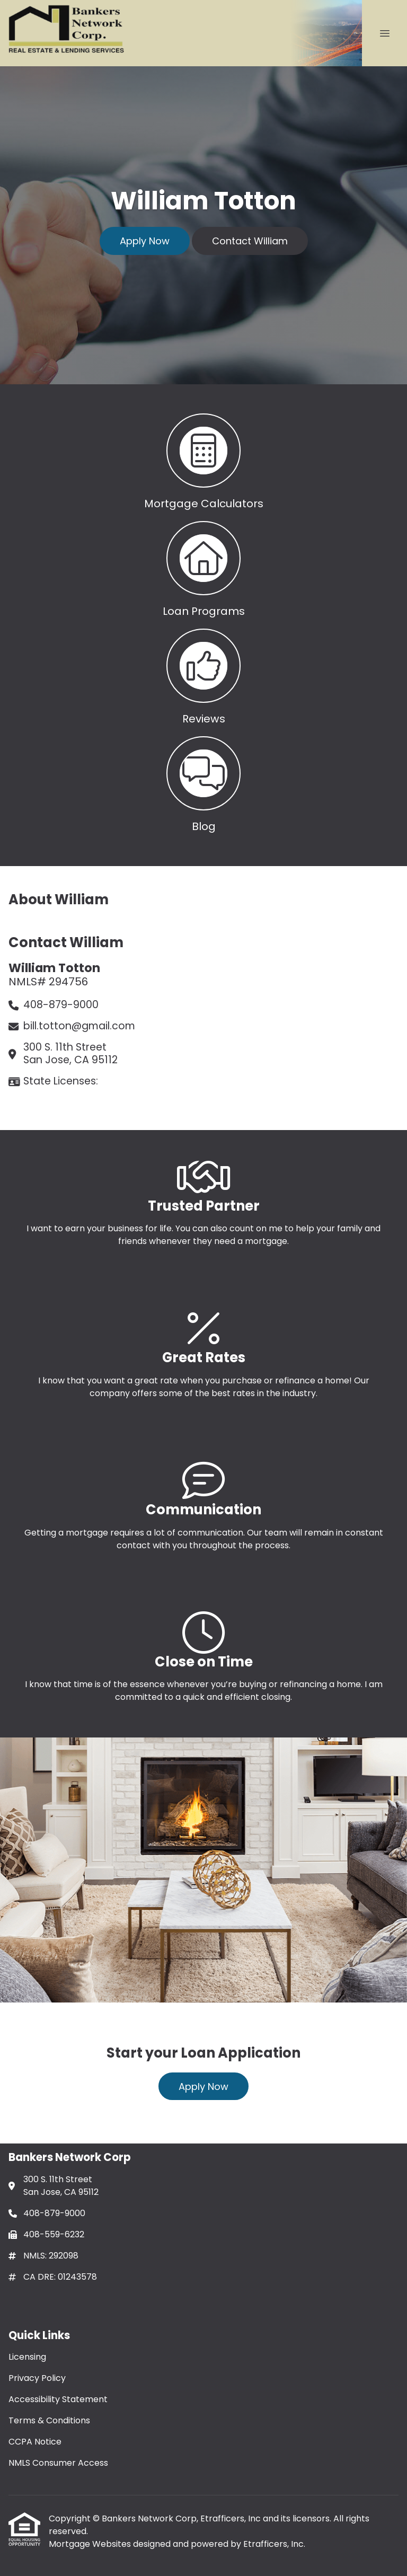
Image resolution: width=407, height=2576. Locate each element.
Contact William (250, 241)
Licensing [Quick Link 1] (27, 2357)
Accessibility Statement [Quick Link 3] (58, 2399)
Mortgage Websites (91, 2544)
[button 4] (203, 782)
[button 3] (203, 674)
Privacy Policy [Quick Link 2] (37, 2378)
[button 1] (203, 459)
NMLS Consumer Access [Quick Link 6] (58, 2463)
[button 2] (203, 566)
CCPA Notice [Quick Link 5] (34, 2442)
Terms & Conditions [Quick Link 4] (49, 2420)
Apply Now (145, 241)
